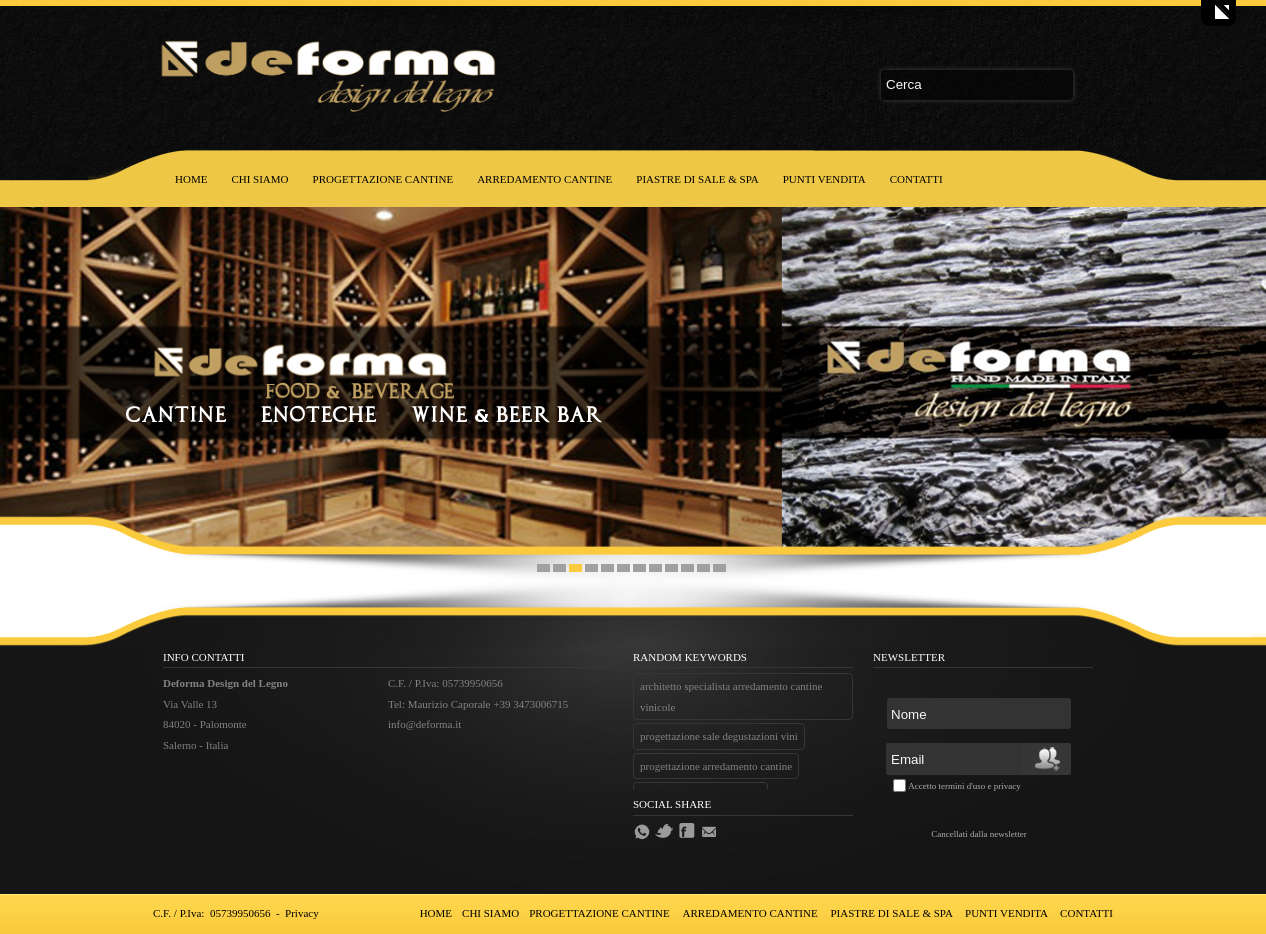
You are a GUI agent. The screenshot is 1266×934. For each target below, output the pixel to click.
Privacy (302, 913)
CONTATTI (916, 179)
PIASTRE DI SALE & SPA (697, 179)
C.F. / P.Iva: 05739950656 (211, 913)
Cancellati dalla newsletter (978, 834)
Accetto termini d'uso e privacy (964, 786)
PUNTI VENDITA (824, 179)
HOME (191, 179)
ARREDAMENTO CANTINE (544, 179)
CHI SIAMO (259, 179)
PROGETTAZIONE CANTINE (383, 179)
